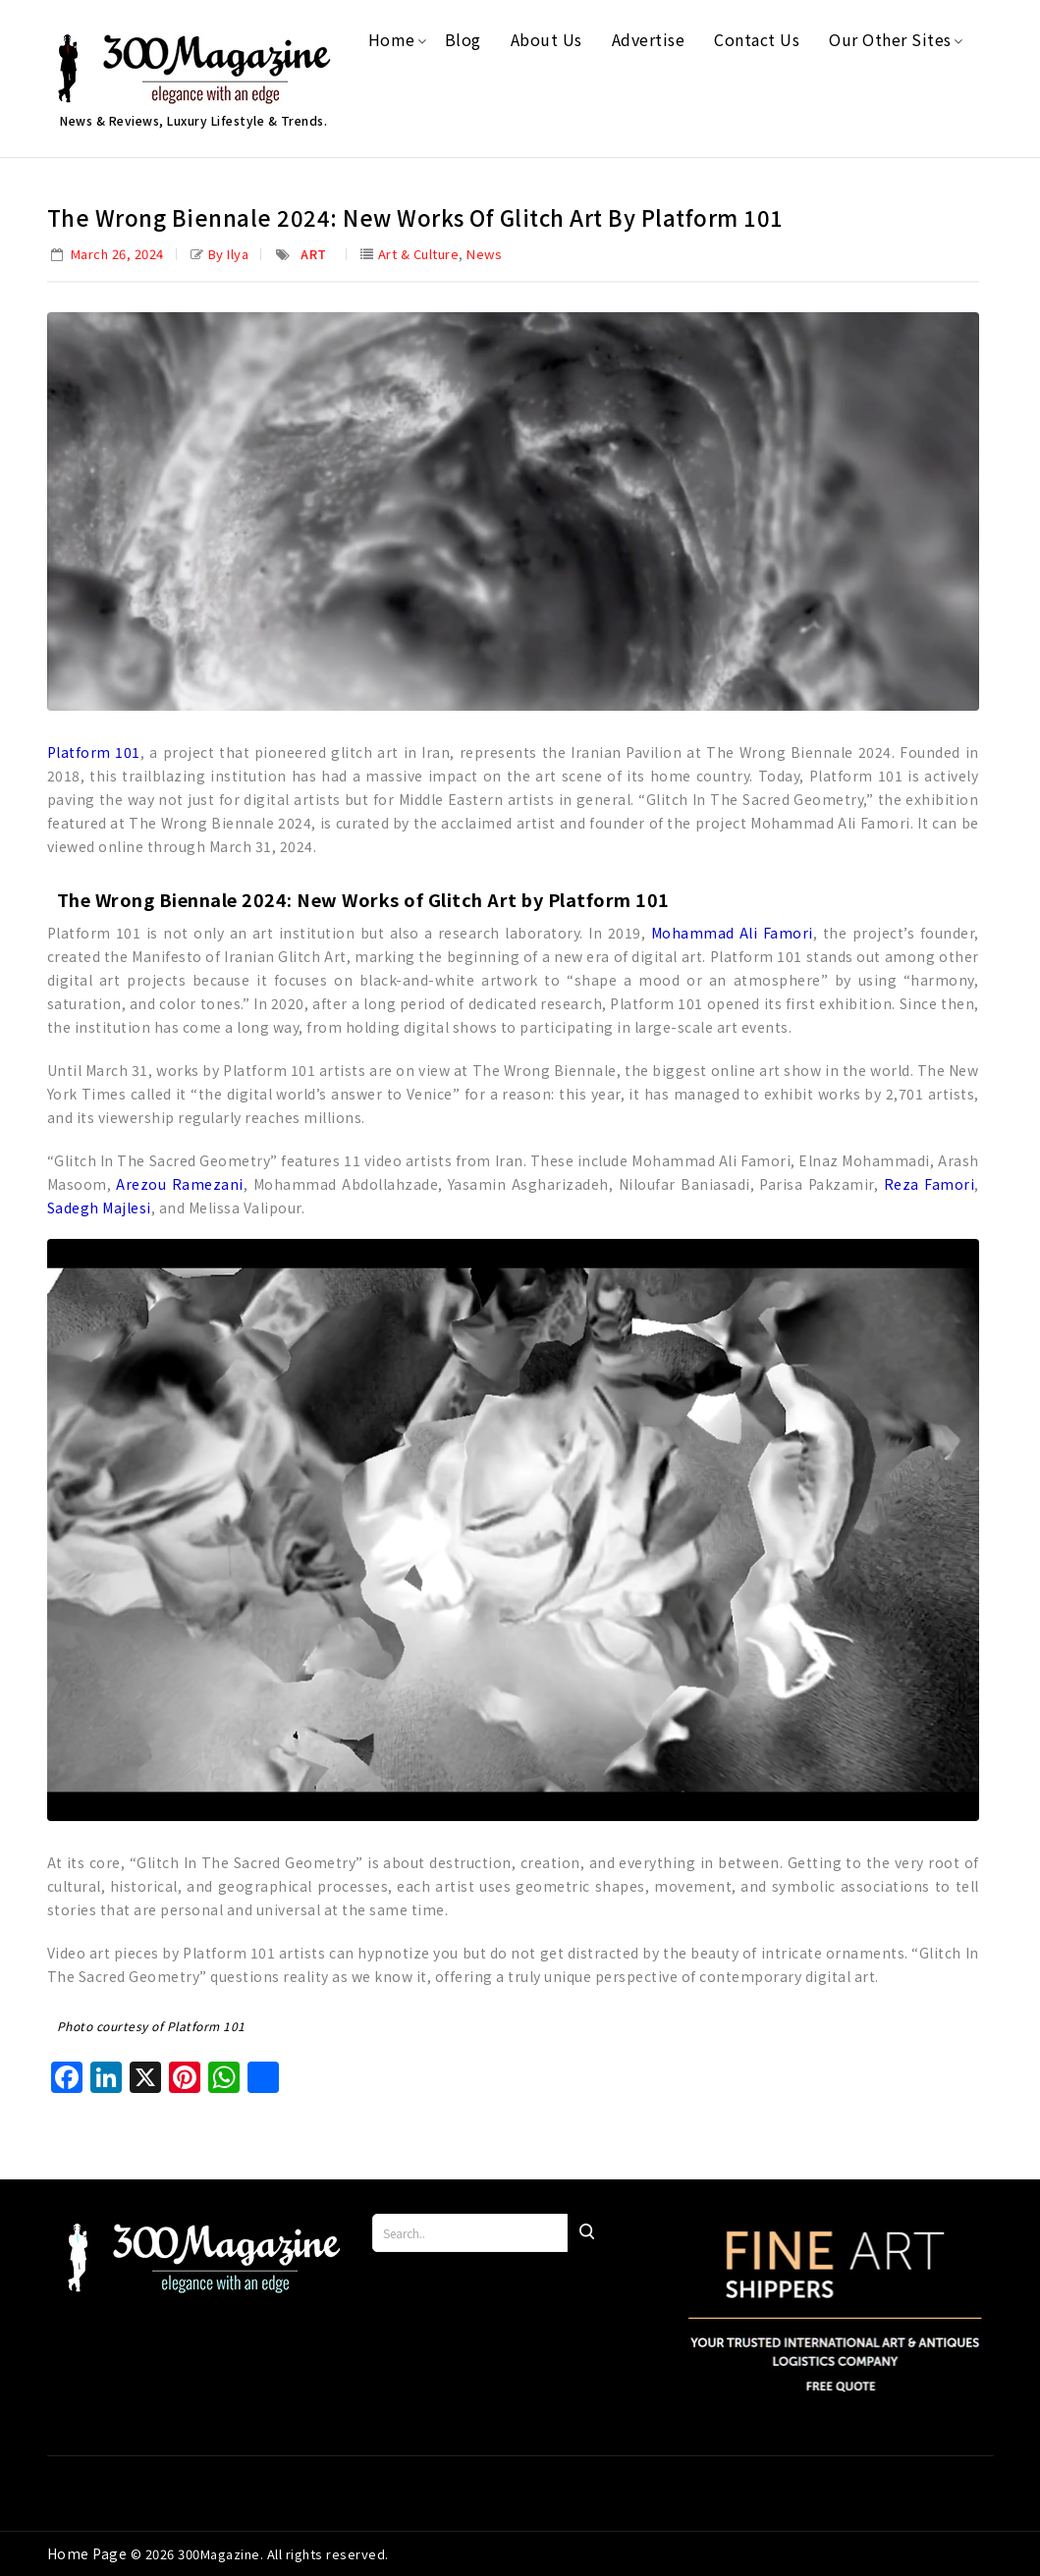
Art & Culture (419, 253)
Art (314, 253)
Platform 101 (93, 752)
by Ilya (228, 253)
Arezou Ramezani (179, 1184)
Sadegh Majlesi (99, 1207)
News (484, 253)
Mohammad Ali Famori (732, 932)
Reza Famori (929, 1184)
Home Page (89, 2553)
